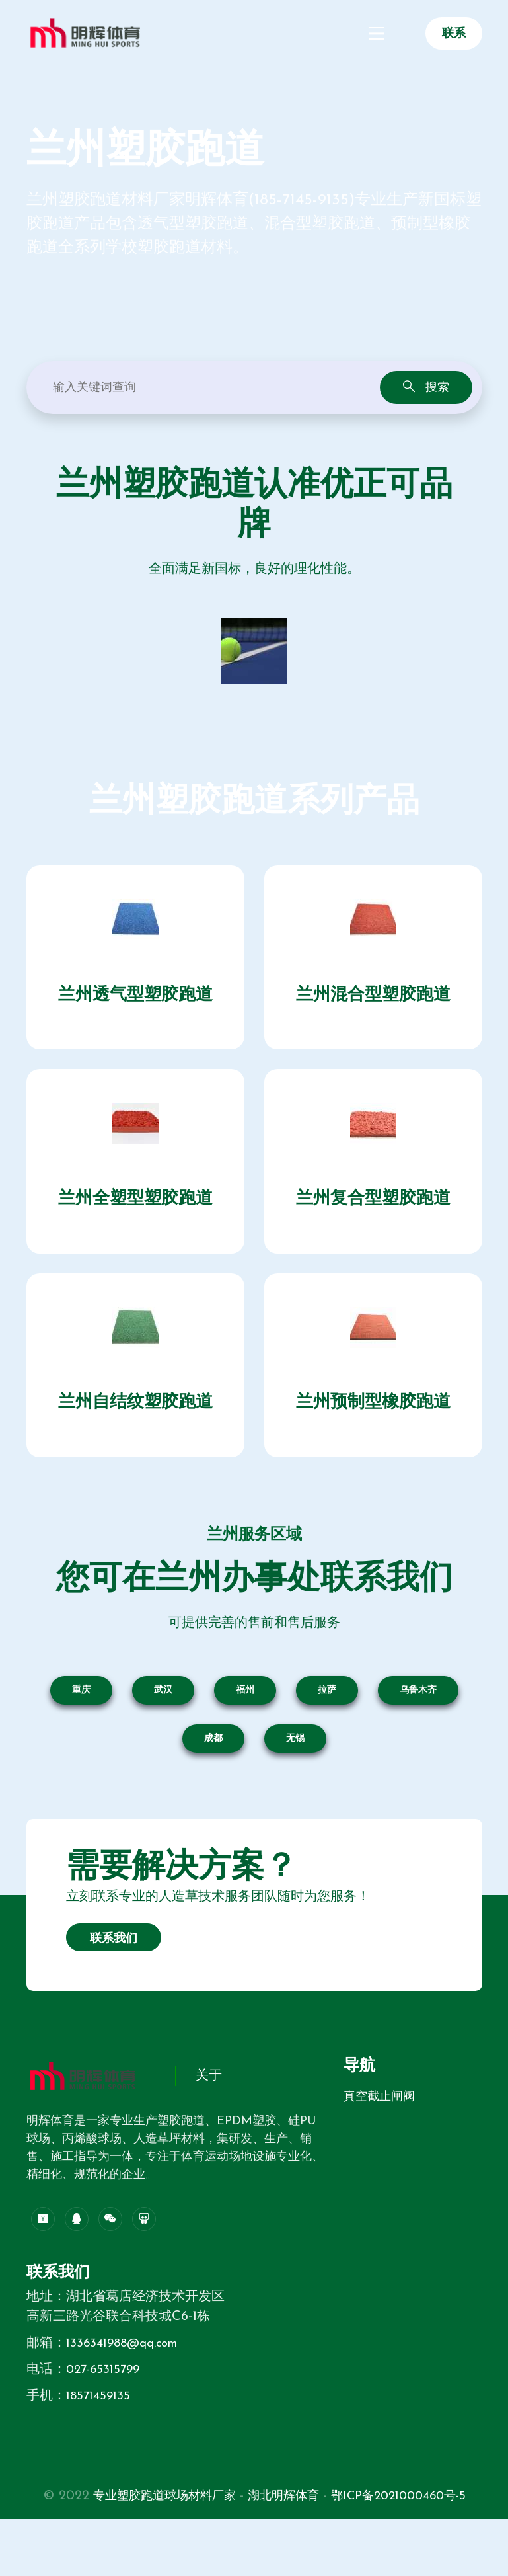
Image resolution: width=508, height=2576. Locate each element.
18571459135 (100, 2433)
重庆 (81, 1727)
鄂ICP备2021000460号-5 (254, 2552)
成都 (213, 1776)
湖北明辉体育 (360, 2533)
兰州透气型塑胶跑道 (135, 1001)
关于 (209, 2113)
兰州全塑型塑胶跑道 (135, 1217)
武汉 (163, 1727)
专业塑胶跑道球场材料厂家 (230, 2533)
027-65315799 (105, 2406)
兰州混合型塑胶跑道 (373, 1001)
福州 (245, 1727)
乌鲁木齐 (418, 1727)
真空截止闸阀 (379, 2134)
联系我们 (113, 1976)
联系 (454, 34)
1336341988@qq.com (127, 2380)
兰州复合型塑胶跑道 (373, 1217)
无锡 (295, 1776)
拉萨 (327, 1727)
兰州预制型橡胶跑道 (373, 1433)
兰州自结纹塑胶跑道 (135, 1433)
